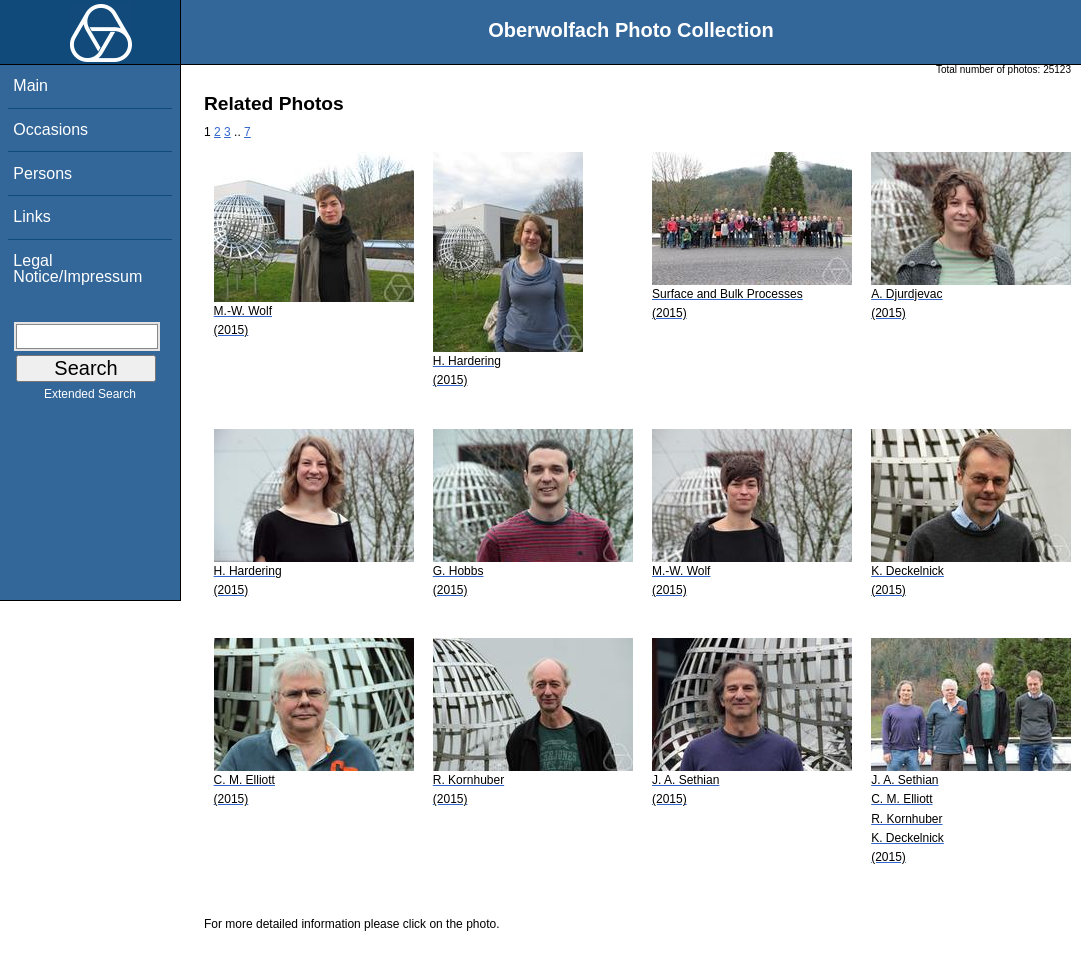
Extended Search (90, 398)
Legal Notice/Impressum (77, 268)
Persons (42, 173)
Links (31, 216)
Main (30, 85)
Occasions (50, 129)
